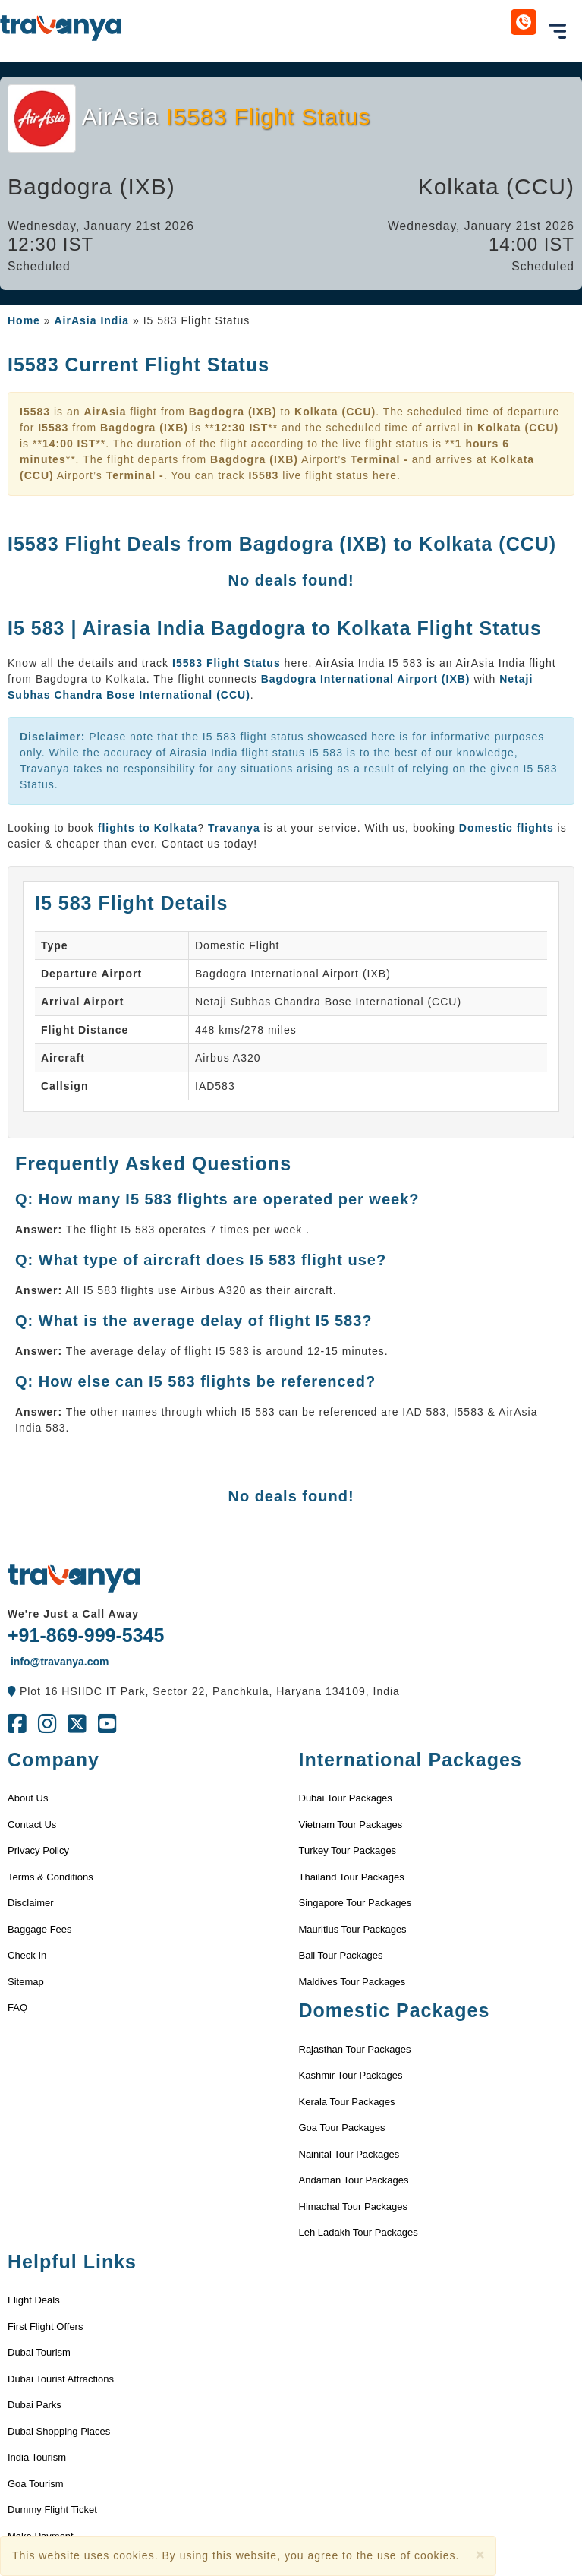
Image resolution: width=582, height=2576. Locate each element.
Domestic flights (506, 828)
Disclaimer (31, 1902)
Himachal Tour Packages (353, 2206)
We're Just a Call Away (73, 1614)
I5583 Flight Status (228, 663)
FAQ (17, 2007)
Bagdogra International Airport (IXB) (365, 679)
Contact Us (32, 1824)
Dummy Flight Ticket (52, 2509)
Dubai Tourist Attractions (61, 2379)
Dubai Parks (34, 2404)
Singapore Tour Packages (355, 1902)
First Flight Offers (45, 2326)
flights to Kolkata (148, 828)
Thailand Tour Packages (351, 1877)
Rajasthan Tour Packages (355, 2049)
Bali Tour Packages (341, 1955)
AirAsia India (91, 320)
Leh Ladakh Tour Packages (358, 2232)
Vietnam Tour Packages (351, 1824)
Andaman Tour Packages (354, 2180)
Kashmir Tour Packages (351, 2075)
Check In (27, 1955)
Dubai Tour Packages (345, 1798)
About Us (28, 1798)
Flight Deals (34, 2300)
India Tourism (37, 2457)
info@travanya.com (58, 1662)
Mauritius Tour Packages (353, 1929)
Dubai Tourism (39, 2352)
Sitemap (26, 1981)
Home (24, 320)
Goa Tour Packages (342, 2127)
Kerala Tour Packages (347, 2101)
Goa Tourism (35, 2483)
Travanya (236, 828)
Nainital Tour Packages (349, 2154)
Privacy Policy (38, 1850)
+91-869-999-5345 (86, 1635)
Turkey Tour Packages (348, 1850)
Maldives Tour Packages (352, 1981)
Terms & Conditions (50, 1877)
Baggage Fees (40, 1929)
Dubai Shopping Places (59, 2431)
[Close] (479, 2554)
